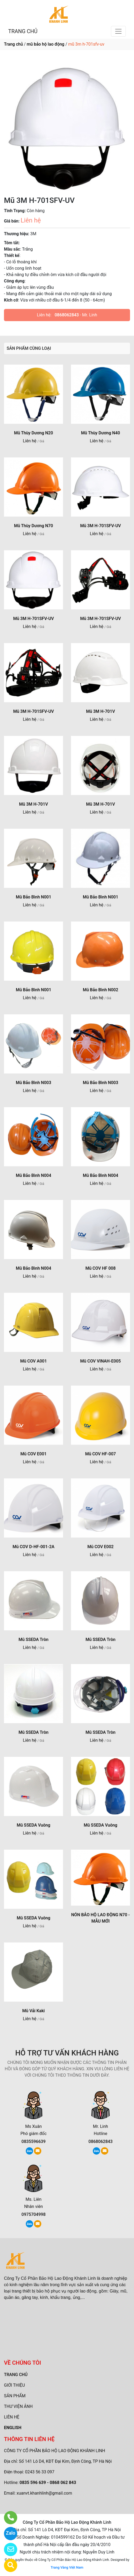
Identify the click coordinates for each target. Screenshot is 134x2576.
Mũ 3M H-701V (100, 711)
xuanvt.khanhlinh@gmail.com (44, 2493)
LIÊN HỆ (11, 2417)
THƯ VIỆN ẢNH (18, 2406)
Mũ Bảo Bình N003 (33, 1082)
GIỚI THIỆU (14, 2385)
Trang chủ (13, 44)
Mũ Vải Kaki (33, 2010)
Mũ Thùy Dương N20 (33, 432)
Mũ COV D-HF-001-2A (34, 1546)
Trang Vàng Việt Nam (67, 2567)
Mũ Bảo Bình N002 (100, 989)
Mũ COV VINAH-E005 (100, 1361)
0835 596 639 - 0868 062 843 (48, 2482)
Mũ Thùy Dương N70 (33, 525)
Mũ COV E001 (33, 1453)
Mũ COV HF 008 (100, 1268)
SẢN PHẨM (14, 2395)
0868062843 (67, 314)
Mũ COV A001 (33, 1361)
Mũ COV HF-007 (100, 1453)
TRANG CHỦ (22, 31)
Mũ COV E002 (100, 1546)
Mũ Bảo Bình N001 (33, 897)
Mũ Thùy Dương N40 (100, 432)
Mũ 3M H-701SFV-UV (100, 525)
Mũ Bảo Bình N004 (33, 1175)
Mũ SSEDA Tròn (33, 1639)
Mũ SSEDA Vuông (33, 1825)
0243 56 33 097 (40, 2471)
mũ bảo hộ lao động (45, 44)
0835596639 (33, 2141)
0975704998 (33, 2214)
